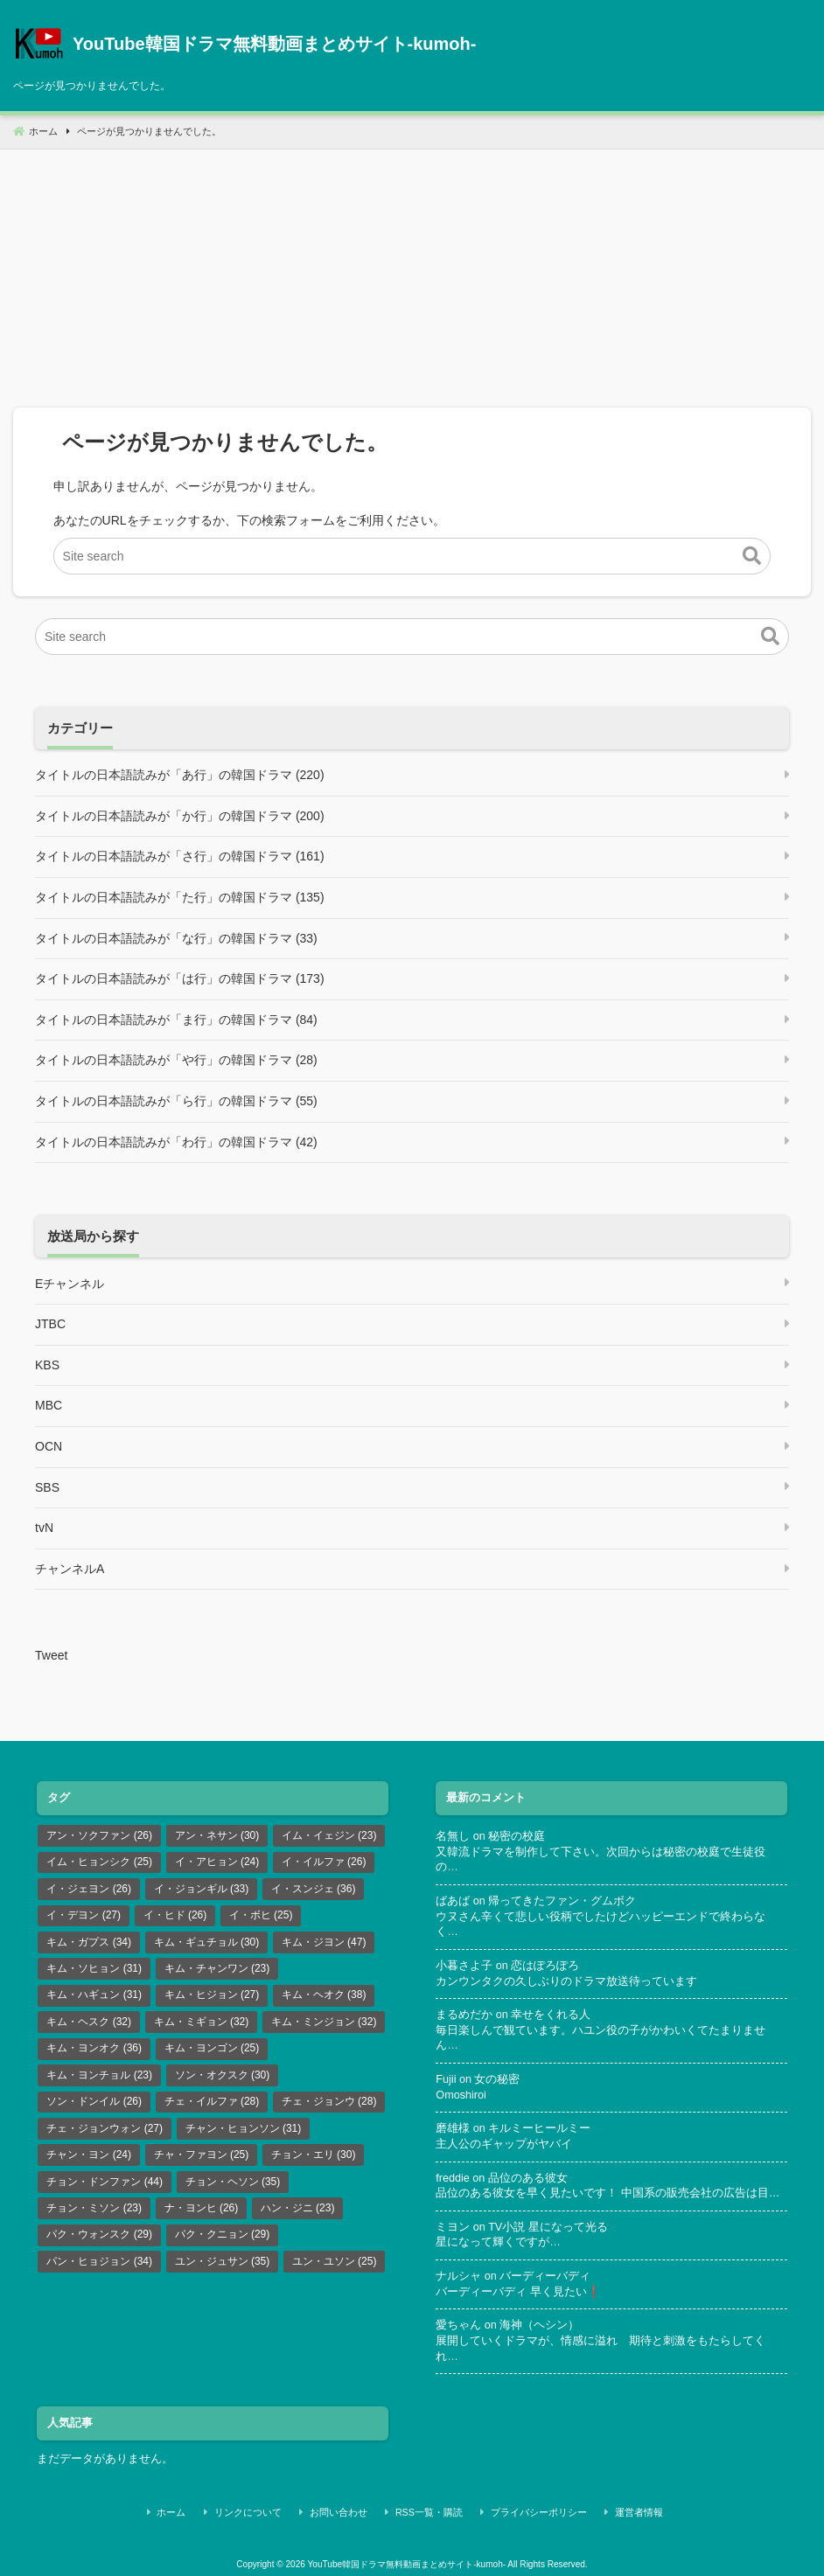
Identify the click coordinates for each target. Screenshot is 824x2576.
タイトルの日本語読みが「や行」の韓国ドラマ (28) (176, 1060)
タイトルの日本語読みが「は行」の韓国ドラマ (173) (180, 978)
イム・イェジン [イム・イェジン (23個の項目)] (329, 1835)
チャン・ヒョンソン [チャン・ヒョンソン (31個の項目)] (243, 2128)
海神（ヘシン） (539, 2325)
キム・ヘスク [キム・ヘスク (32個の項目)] (88, 2022)
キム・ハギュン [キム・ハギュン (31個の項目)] (94, 1994)
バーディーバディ (544, 2276)
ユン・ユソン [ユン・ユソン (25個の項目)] (334, 2261)
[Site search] (412, 556)
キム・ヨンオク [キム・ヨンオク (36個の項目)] (94, 2048)
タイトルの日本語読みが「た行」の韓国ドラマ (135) (180, 897)
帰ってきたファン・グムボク (562, 1901)
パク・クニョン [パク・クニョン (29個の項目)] (222, 2234)
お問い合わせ (350, 2510)
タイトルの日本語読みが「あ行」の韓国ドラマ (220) (180, 775)
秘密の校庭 (516, 1836)
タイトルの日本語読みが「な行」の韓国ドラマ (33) (176, 938)
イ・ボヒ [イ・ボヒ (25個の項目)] (261, 1915)
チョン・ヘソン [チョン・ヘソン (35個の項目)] (233, 2182)
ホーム (204, 2510)
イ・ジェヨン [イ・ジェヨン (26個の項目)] (88, 1889)
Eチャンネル (69, 1284)
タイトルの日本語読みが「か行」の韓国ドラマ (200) (180, 816)
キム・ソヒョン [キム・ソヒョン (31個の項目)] (94, 1968)
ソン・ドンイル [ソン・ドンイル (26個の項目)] (94, 2101)
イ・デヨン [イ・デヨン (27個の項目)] (83, 1915)
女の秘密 (497, 2079)
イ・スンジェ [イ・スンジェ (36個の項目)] (313, 1889)
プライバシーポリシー (530, 2510)
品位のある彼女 (528, 2178)
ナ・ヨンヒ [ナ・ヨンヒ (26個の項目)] (201, 2208)
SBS (47, 1487)
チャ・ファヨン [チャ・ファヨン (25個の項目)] (201, 2154)
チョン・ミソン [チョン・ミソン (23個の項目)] (94, 2208)
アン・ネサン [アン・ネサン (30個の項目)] (217, 1835)
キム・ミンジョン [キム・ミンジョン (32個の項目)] (324, 2022)
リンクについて (270, 2510)
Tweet (51, 1655)
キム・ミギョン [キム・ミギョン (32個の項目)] (201, 2022)
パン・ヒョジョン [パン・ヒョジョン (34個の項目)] (99, 2261)
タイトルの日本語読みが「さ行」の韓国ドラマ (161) (180, 856)
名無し (453, 1836)
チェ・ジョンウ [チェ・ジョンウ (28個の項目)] (329, 2101)
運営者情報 (620, 2510)
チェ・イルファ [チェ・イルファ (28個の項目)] (212, 2101)
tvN (44, 1528)
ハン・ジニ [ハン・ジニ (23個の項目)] (298, 2208)
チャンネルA (69, 1569)
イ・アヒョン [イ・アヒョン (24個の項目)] (217, 1861)
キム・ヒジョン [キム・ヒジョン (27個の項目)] (212, 1994)
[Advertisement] (412, 272)
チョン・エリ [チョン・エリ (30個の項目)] (313, 2154)
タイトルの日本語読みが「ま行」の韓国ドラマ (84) (176, 1020)
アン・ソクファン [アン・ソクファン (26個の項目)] (99, 1835)
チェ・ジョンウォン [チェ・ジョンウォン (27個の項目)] (104, 2128)
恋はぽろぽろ (545, 1966)
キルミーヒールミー (539, 2128)
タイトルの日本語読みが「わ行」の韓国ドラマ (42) (176, 1142)
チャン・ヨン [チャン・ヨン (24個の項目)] (88, 2154)
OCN (48, 1446)
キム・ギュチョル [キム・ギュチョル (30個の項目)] (207, 1942)
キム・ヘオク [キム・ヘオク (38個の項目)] (324, 1994)
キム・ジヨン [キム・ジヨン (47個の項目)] (324, 1942)
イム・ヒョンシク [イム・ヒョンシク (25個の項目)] (99, 1861)
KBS (47, 1365)
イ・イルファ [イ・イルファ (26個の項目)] (324, 1861)
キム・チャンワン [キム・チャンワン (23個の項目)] (217, 1968)
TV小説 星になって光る (548, 2227)
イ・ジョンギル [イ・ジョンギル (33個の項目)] (201, 1889)
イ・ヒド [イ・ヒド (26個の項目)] (175, 1915)
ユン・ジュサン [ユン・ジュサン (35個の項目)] (222, 2261)
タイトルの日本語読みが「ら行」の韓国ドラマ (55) (176, 1101)
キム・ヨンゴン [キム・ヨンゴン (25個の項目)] (212, 2048)
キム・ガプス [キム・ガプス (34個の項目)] (88, 1942)
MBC (48, 1405)
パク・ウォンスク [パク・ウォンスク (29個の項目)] (99, 2234)
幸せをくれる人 (550, 2015)
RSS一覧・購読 (430, 2510)
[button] (751, 556)
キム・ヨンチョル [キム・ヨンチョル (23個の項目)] (99, 2075)
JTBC (50, 1324)
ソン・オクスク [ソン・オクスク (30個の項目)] (222, 2075)
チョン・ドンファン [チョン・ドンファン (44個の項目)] (104, 2182)
